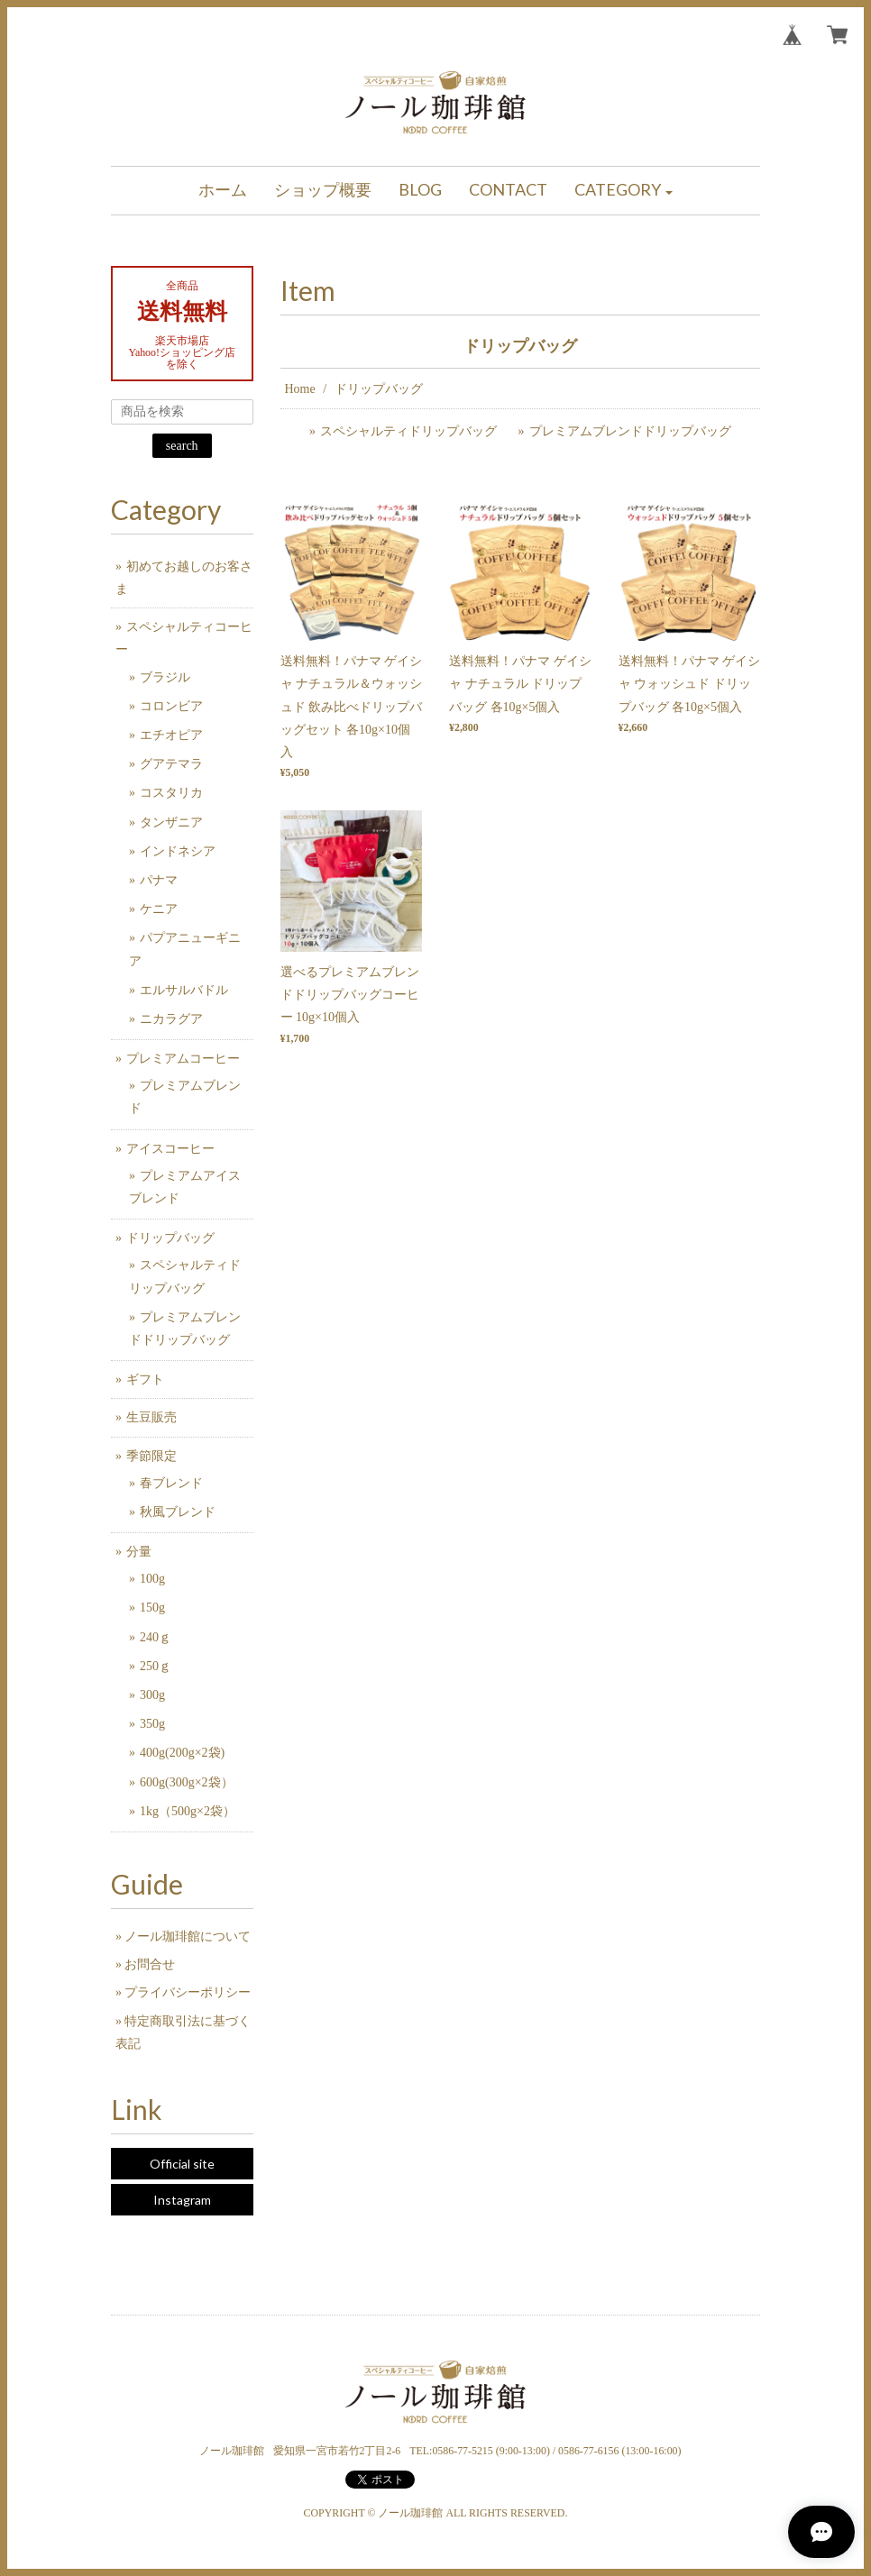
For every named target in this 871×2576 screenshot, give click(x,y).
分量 (138, 1551)
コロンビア (171, 706)
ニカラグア (171, 1019)
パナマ (159, 880)
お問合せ (149, 1964)
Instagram (182, 2199)
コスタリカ (171, 792)
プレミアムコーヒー (183, 1058)
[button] (624, 191)
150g (152, 1607)
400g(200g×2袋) (182, 1752)
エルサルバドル (184, 990)
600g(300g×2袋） (187, 1782)
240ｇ (155, 1637)
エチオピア (171, 735)
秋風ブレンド (177, 1512)
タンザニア (171, 822)
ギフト (145, 1379)
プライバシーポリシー (187, 1992)
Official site (182, 2163)
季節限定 (151, 1456)
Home (300, 389)
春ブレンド (171, 1483)
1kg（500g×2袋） (187, 1811)
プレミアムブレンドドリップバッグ (630, 431)
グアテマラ (171, 764)
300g (152, 1695)
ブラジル (165, 677)
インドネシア (177, 851)
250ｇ (155, 1666)
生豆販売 (151, 1417)
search (182, 445)
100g (152, 1578)
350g (152, 1724)
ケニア (159, 909)
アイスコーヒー (170, 1149)
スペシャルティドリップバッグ (408, 431)
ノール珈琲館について (187, 1936)
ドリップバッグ (170, 1238)
